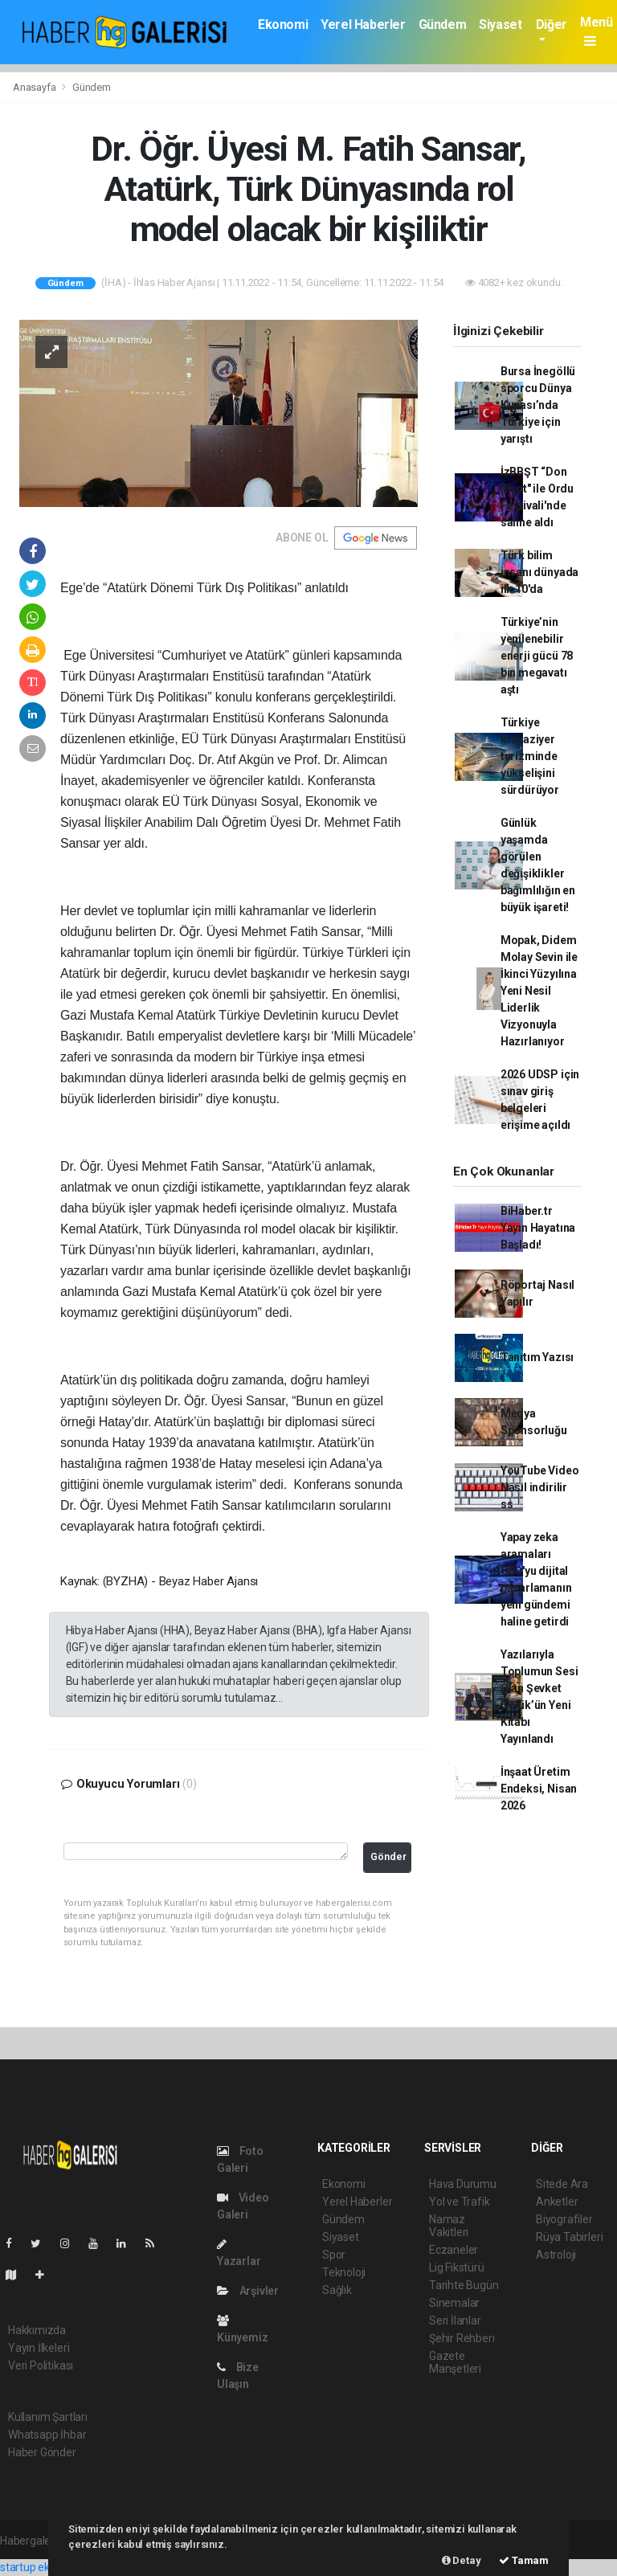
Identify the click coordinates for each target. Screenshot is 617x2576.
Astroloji (556, 2254)
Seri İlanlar (455, 2320)
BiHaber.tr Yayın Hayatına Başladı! (538, 1227)
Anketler (557, 2201)
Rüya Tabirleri (569, 2236)
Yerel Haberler (363, 24)
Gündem (443, 24)
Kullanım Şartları (48, 2416)
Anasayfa (35, 87)
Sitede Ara (562, 2183)
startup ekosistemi (46, 2567)
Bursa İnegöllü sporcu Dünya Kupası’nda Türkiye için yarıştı (538, 405)
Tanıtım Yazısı (537, 1357)
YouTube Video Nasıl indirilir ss (540, 1487)
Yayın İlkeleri (38, 2347)
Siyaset (500, 24)
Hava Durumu (462, 2183)
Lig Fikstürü (456, 2267)
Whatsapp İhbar (47, 2434)
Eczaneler (453, 2249)
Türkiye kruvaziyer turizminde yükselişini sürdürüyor (530, 756)
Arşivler (248, 2290)
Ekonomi (283, 24)
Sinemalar (454, 2302)
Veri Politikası (40, 2365)
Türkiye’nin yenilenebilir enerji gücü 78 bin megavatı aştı (537, 655)
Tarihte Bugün (464, 2285)
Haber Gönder (42, 2452)
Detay (461, 2560)
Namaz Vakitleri (448, 2226)
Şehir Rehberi (462, 2338)
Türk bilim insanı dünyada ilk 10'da (539, 572)
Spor (333, 2254)
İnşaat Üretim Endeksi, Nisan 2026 (539, 1788)
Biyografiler (564, 2219)
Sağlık (337, 2290)
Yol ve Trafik (459, 2201)
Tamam (524, 2560)
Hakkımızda (37, 2330)
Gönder (388, 1856)
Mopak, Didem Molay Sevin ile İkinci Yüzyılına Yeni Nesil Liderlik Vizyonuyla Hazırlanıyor (539, 991)
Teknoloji (344, 2272)
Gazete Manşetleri (455, 2362)
